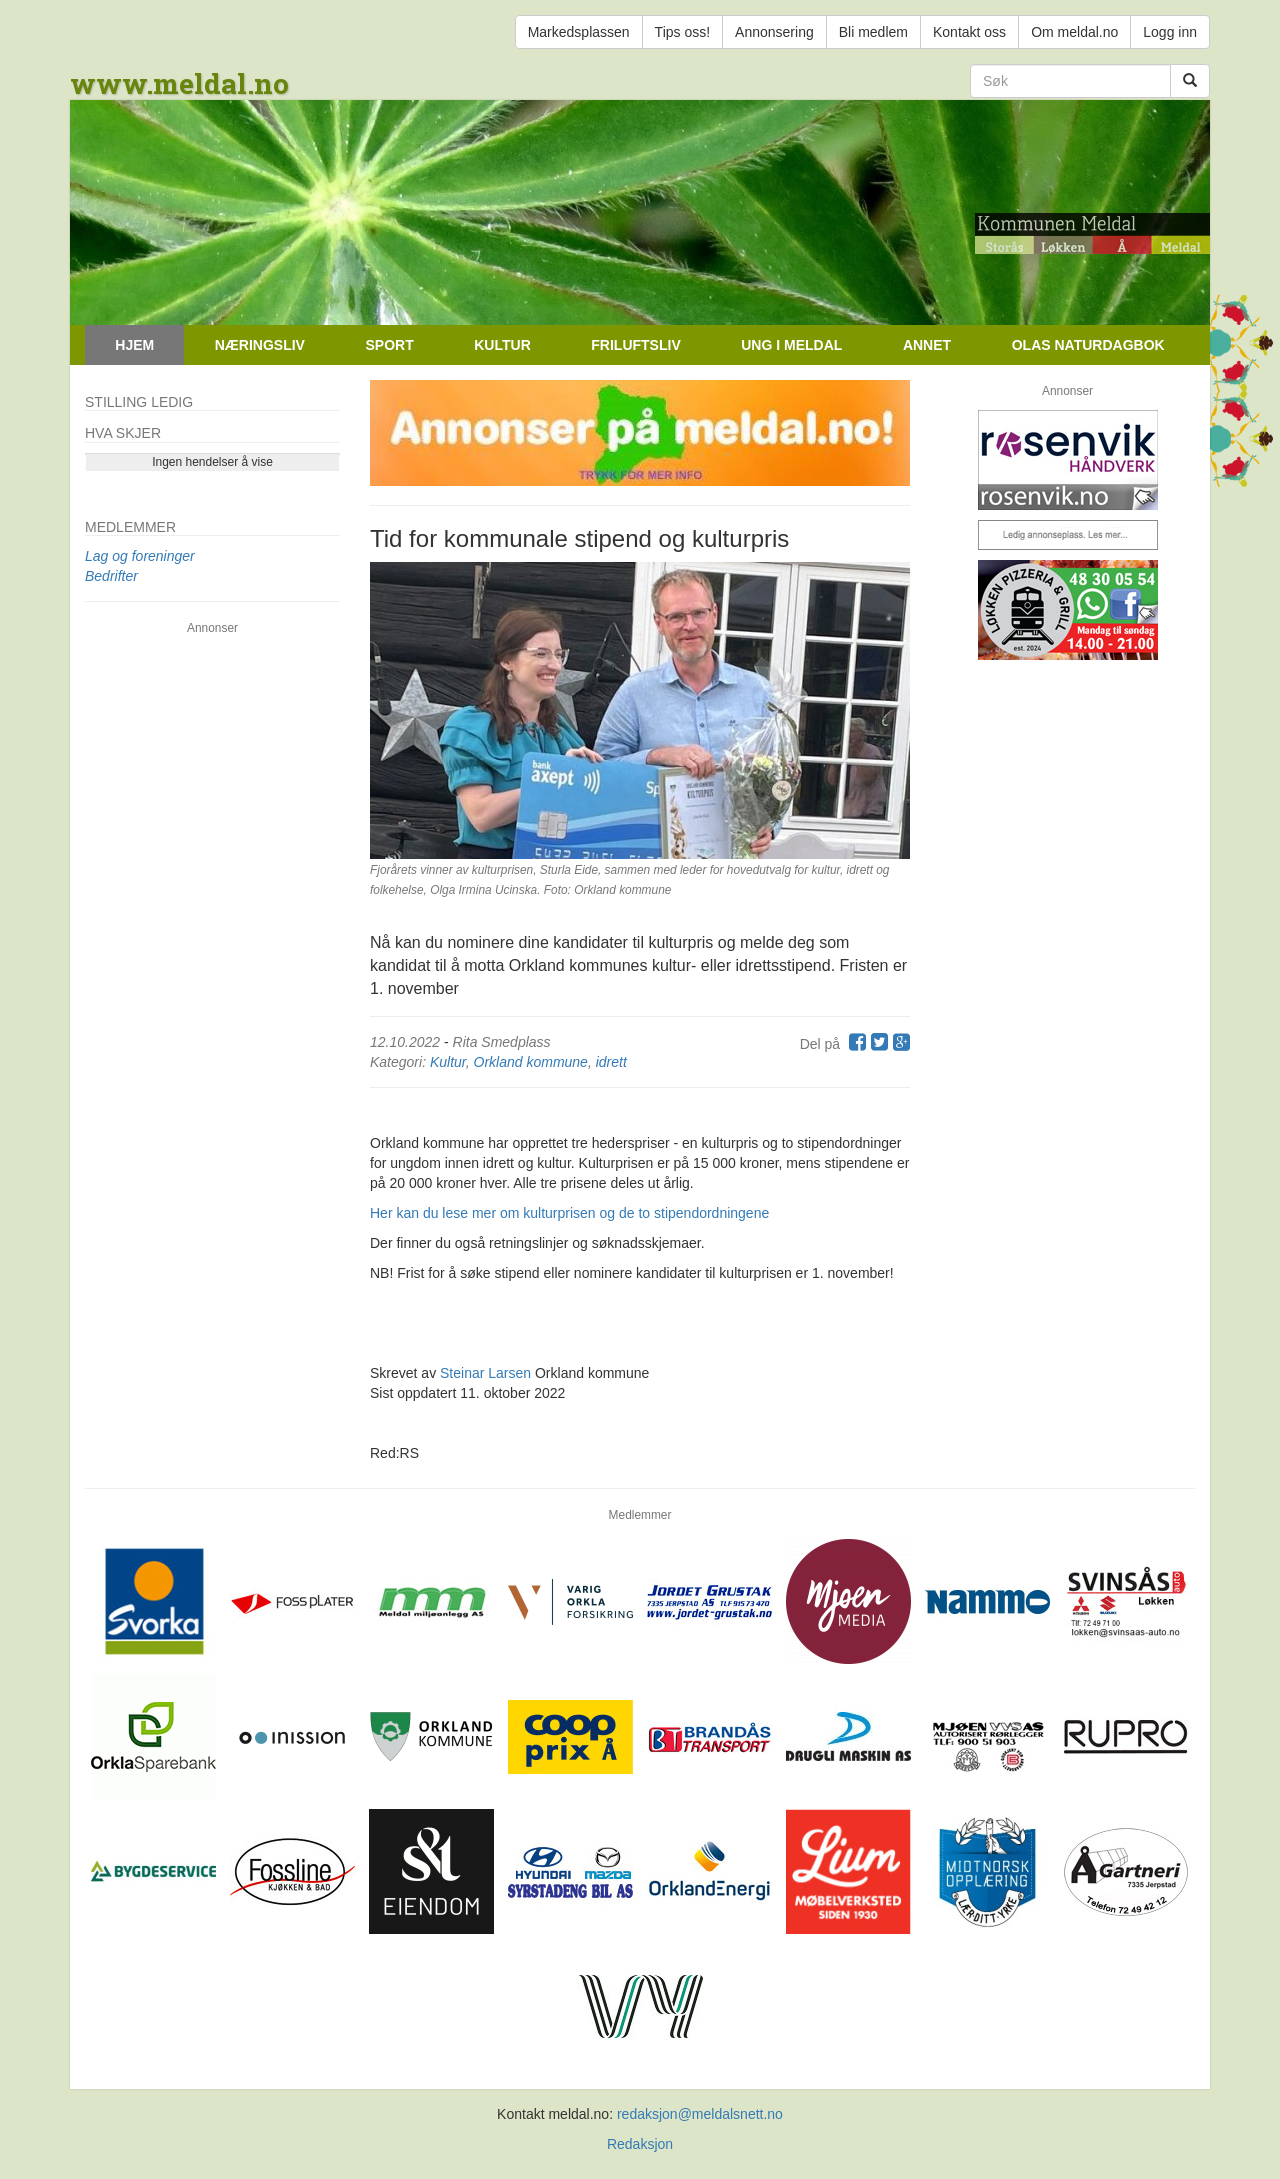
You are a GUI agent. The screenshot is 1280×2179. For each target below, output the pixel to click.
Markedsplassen (579, 32)
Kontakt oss (969, 32)
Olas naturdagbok (1088, 345)
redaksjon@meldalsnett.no (700, 2114)
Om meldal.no (1074, 32)
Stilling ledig (139, 402)
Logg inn (1170, 32)
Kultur (502, 345)
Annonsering (774, 32)
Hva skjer (123, 433)
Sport (389, 345)
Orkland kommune (531, 1062)
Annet (927, 345)
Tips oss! (683, 32)
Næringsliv (260, 345)
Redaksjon (640, 2144)
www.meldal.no (179, 83)
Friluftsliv (635, 345)
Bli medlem (873, 32)
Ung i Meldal (791, 345)
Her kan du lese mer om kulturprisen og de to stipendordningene (569, 1213)
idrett (611, 1062)
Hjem (134, 345)
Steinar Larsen (485, 1373)
